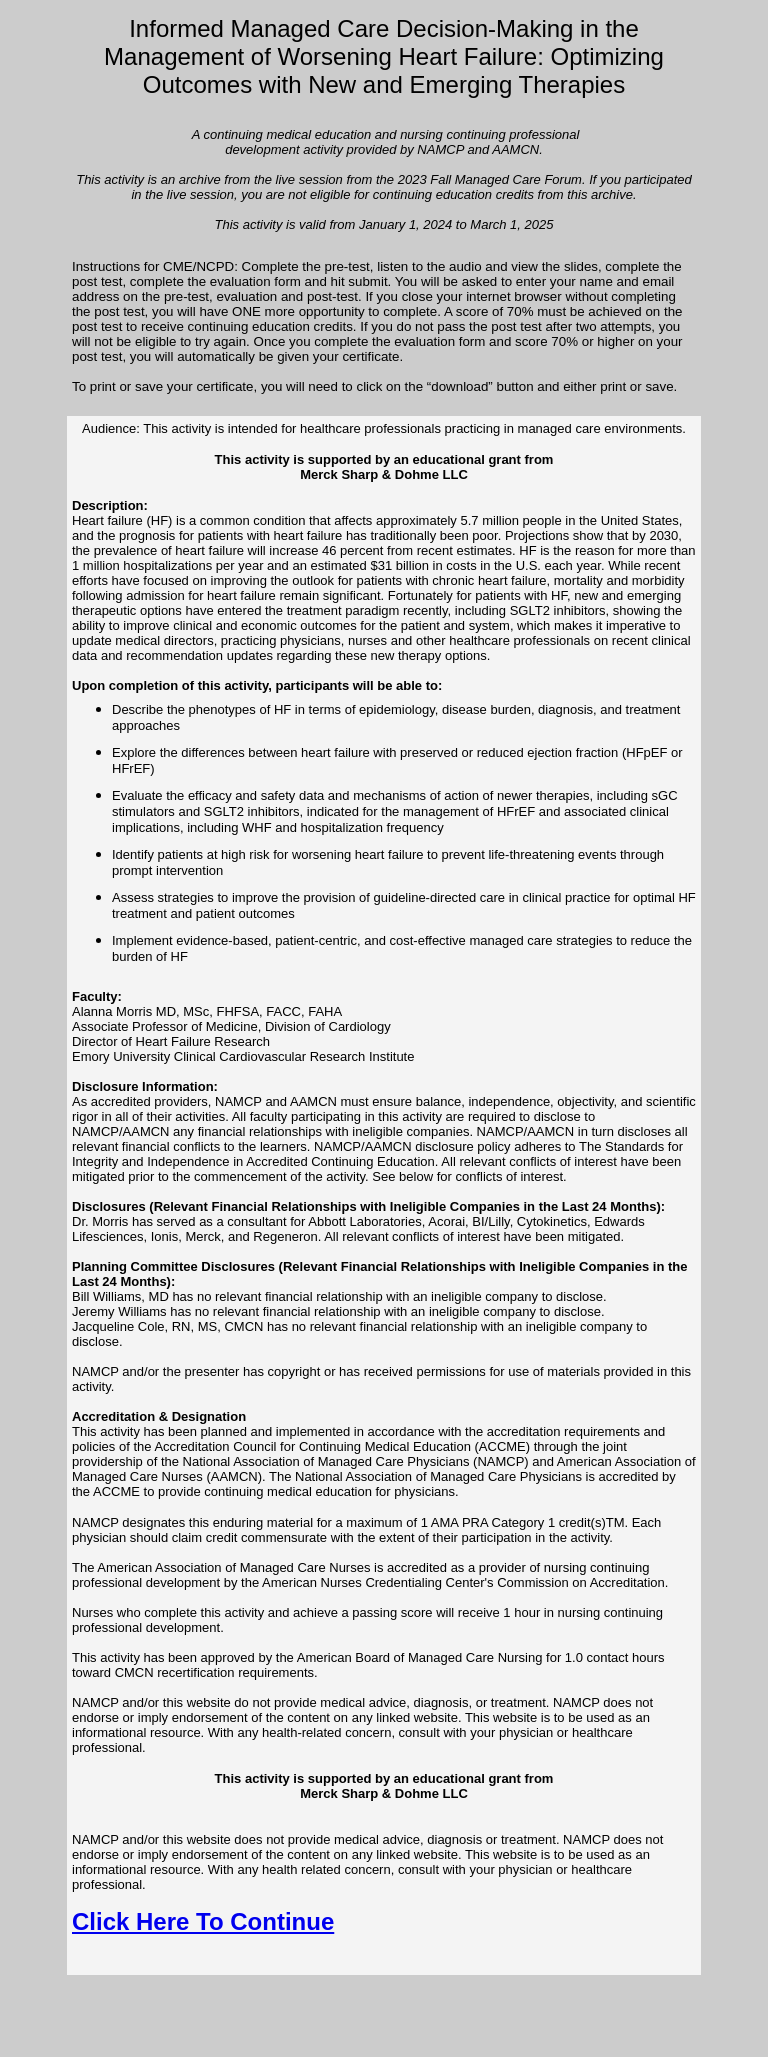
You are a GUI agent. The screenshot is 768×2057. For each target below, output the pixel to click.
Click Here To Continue (203, 1921)
